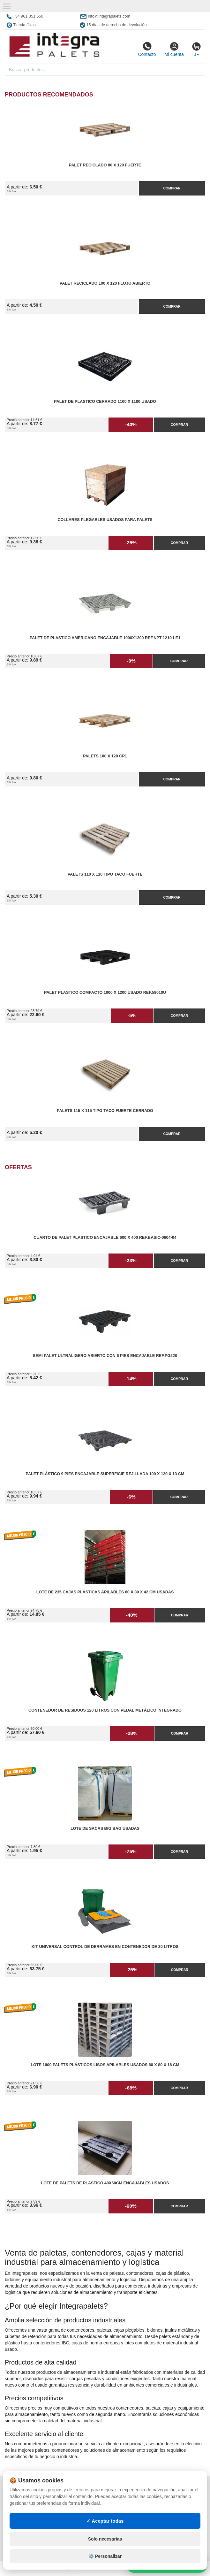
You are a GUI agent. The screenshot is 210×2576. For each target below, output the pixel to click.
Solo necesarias (105, 2539)
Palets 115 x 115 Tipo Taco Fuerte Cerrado (105, 1110)
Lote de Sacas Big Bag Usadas (105, 1828)
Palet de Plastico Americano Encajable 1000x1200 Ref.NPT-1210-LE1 (105, 638)
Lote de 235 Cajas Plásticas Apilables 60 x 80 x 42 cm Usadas (105, 1592)
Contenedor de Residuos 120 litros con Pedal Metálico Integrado (105, 1710)
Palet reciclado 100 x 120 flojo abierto (105, 283)
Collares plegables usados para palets (104, 520)
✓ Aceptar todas (105, 2521)
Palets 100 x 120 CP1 (105, 756)
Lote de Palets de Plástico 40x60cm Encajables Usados (105, 2183)
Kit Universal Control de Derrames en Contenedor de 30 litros (105, 1946)
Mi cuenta (174, 49)
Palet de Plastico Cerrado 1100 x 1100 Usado (105, 401)
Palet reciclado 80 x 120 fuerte (105, 165)
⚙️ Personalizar (105, 2556)
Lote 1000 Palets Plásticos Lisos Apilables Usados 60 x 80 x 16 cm (105, 2065)
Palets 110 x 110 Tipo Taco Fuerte (105, 874)
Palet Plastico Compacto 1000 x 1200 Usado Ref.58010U (105, 992)
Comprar (171, 188)
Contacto (147, 49)
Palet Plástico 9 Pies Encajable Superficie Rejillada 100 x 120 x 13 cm (105, 1474)
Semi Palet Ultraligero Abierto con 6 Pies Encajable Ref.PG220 (105, 1355)
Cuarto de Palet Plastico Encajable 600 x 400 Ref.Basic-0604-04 (105, 1237)
